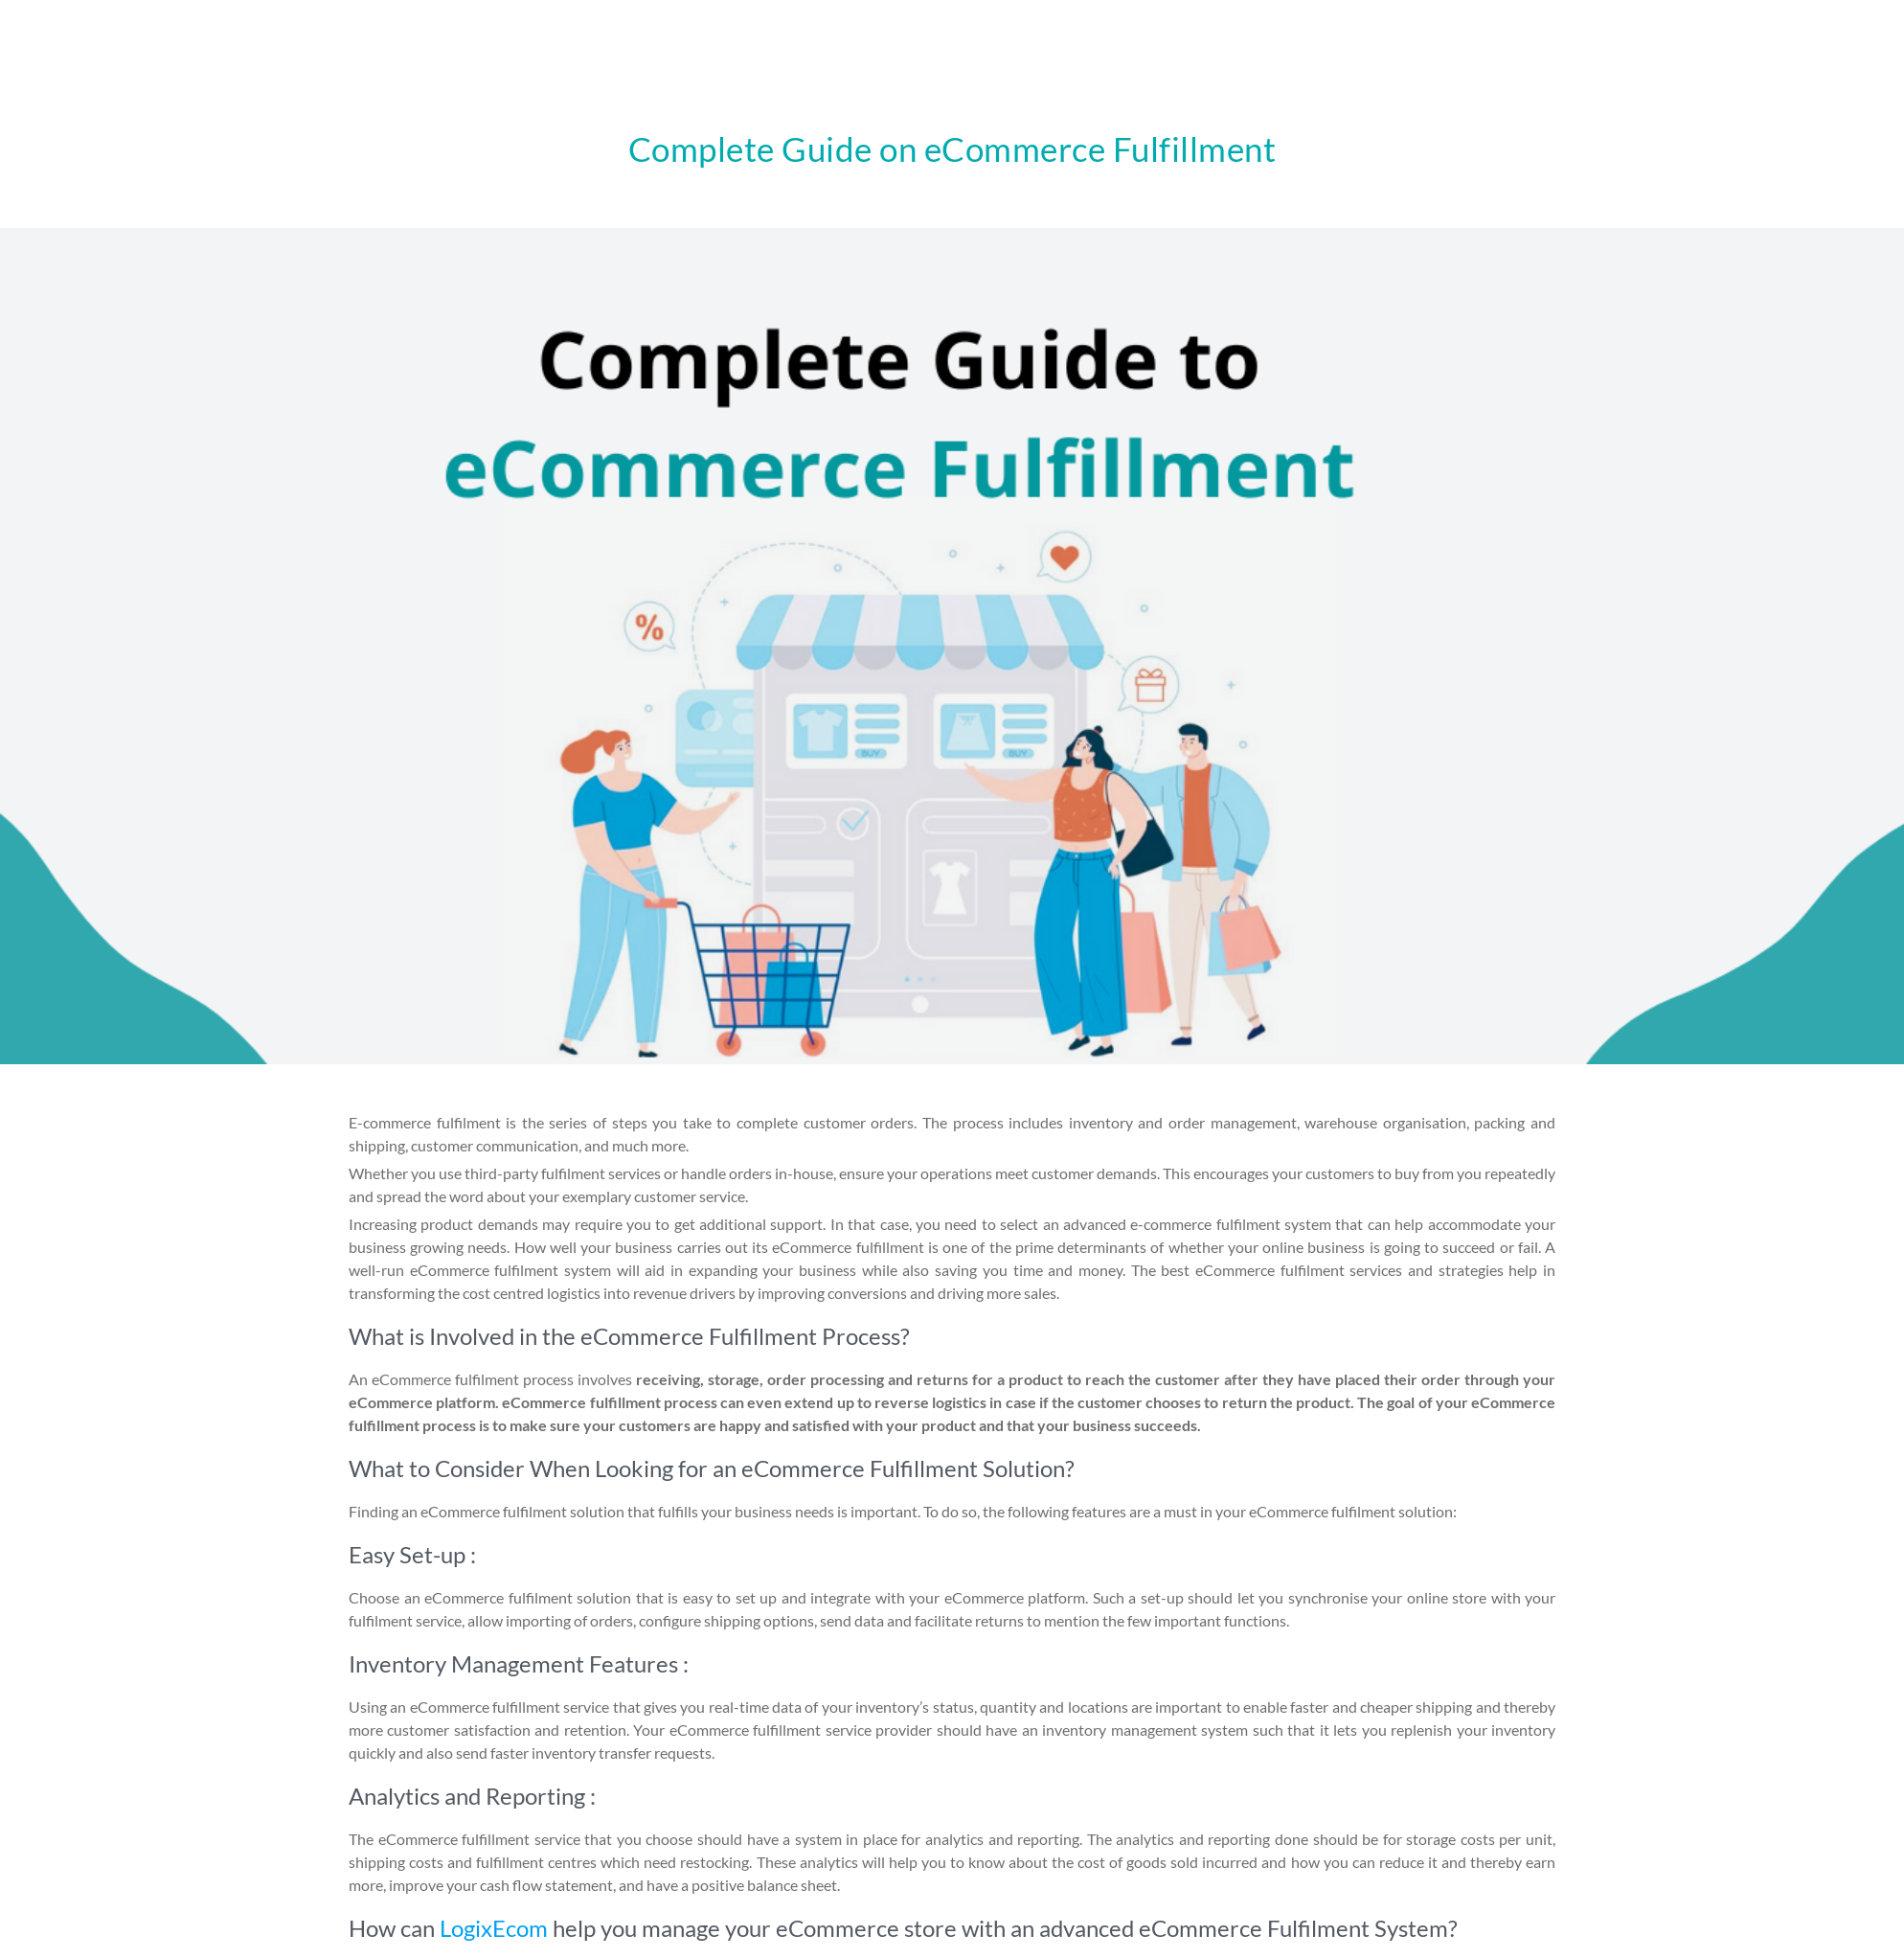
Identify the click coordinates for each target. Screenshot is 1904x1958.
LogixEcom (494, 1928)
